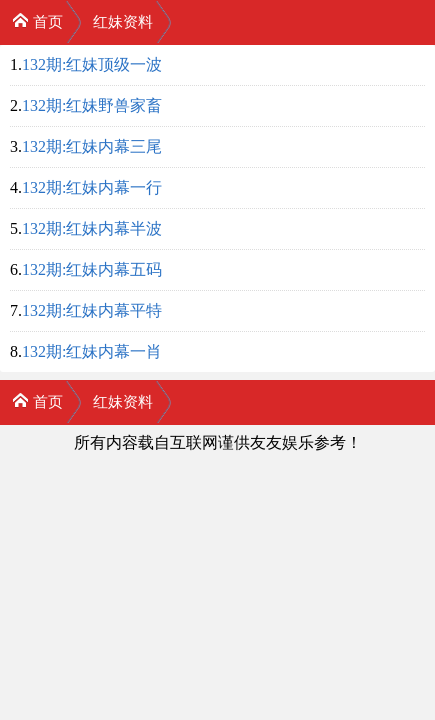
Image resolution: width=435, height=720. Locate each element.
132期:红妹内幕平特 (92, 310)
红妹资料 (123, 22)
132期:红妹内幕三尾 (92, 146)
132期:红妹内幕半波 (92, 228)
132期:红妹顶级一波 (92, 64)
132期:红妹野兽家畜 (92, 105)
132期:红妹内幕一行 (92, 187)
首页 (37, 20)
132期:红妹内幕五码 (92, 269)
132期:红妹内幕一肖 (92, 351)
